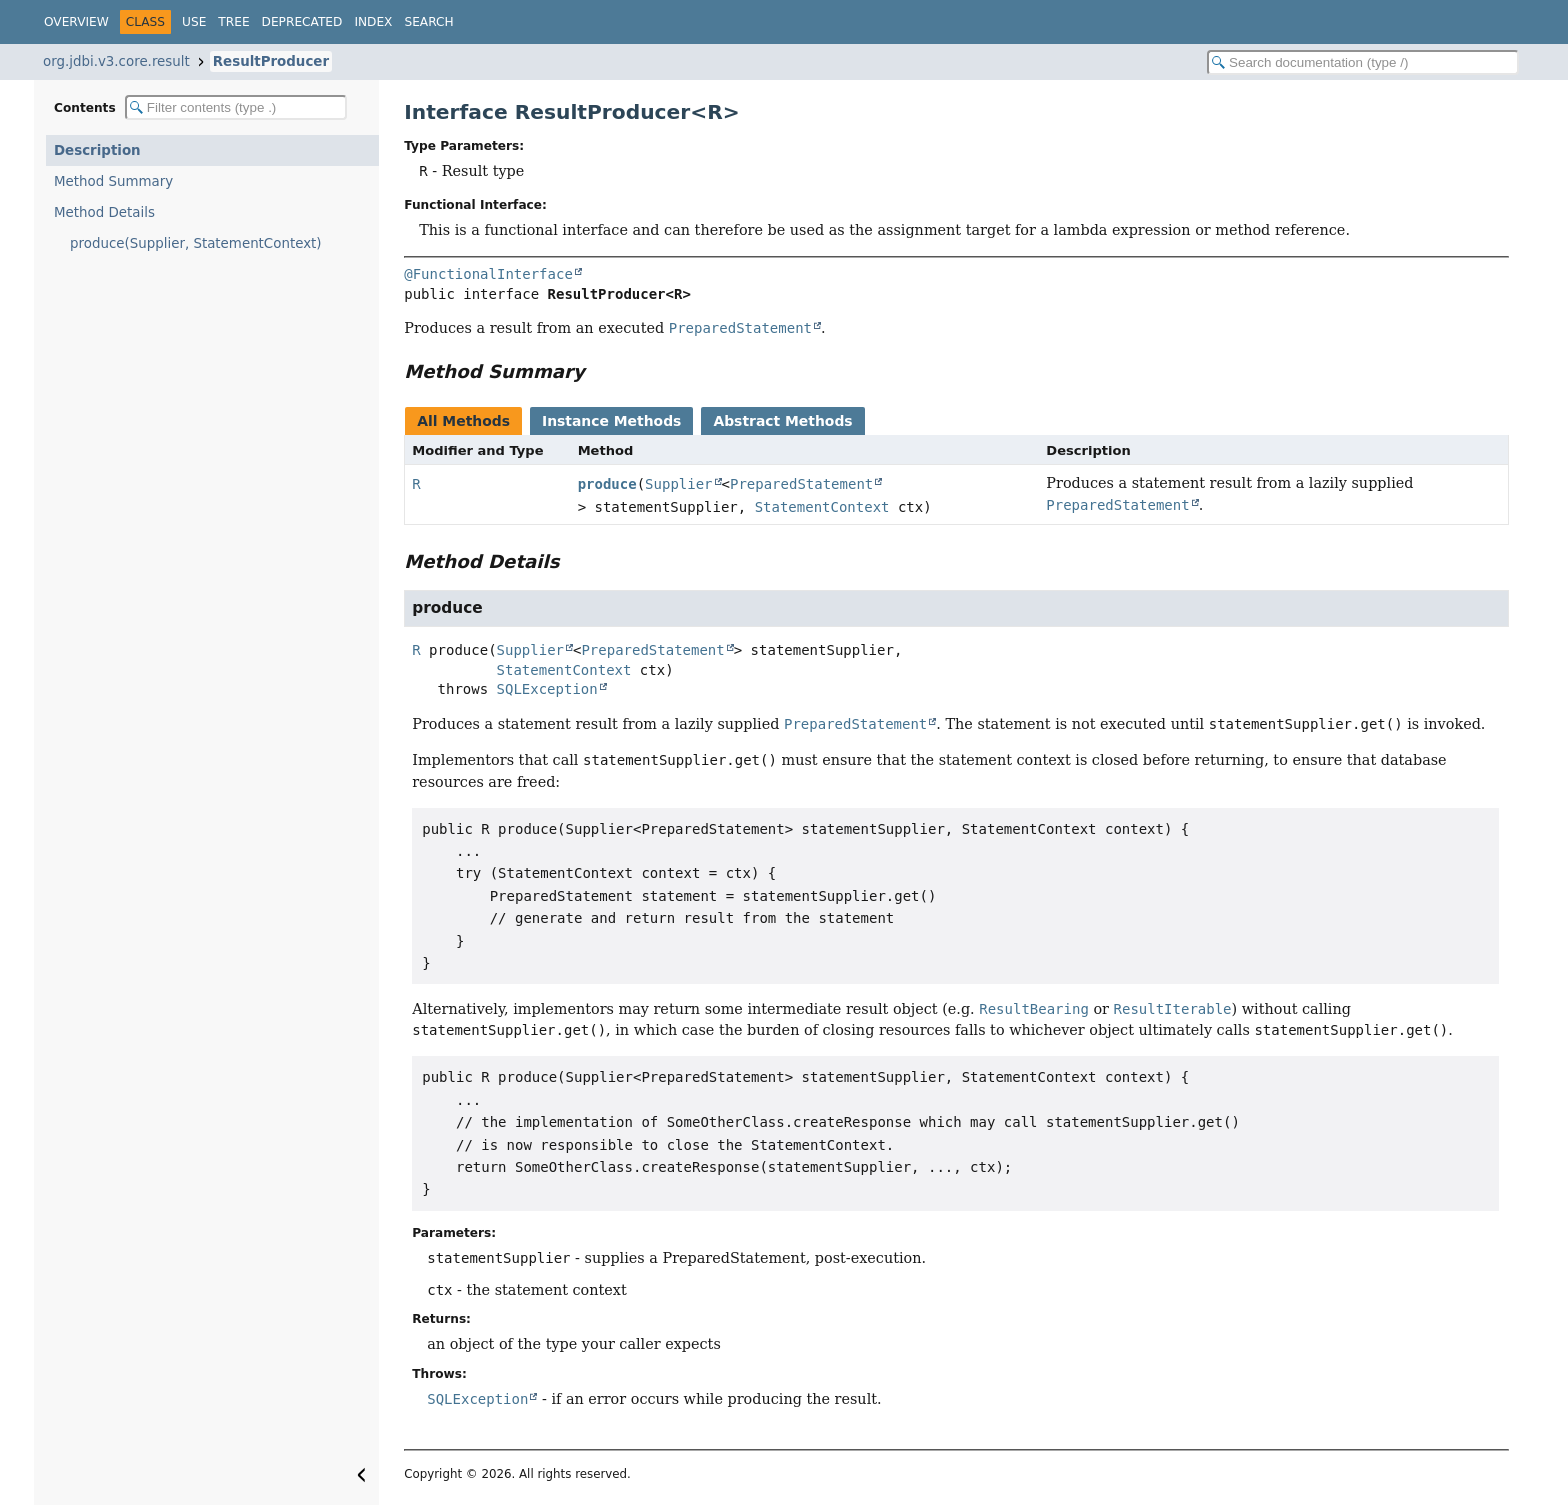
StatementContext (822, 507)
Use (194, 22)
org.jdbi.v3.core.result (116, 61)
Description (97, 150)
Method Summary (113, 181)
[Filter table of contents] (236, 107)
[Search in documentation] (1363, 62)
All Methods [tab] (463, 421)
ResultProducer (271, 61)
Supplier (678, 484)
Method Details (104, 212)
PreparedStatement (801, 484)
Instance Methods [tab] (611, 421)
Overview (76, 22)
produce (607, 484)
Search (428, 22)
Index (373, 22)
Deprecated (302, 22)
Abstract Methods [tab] (782, 421)
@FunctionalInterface (488, 274)
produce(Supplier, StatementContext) (196, 243)
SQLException (547, 689)
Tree (233, 22)
